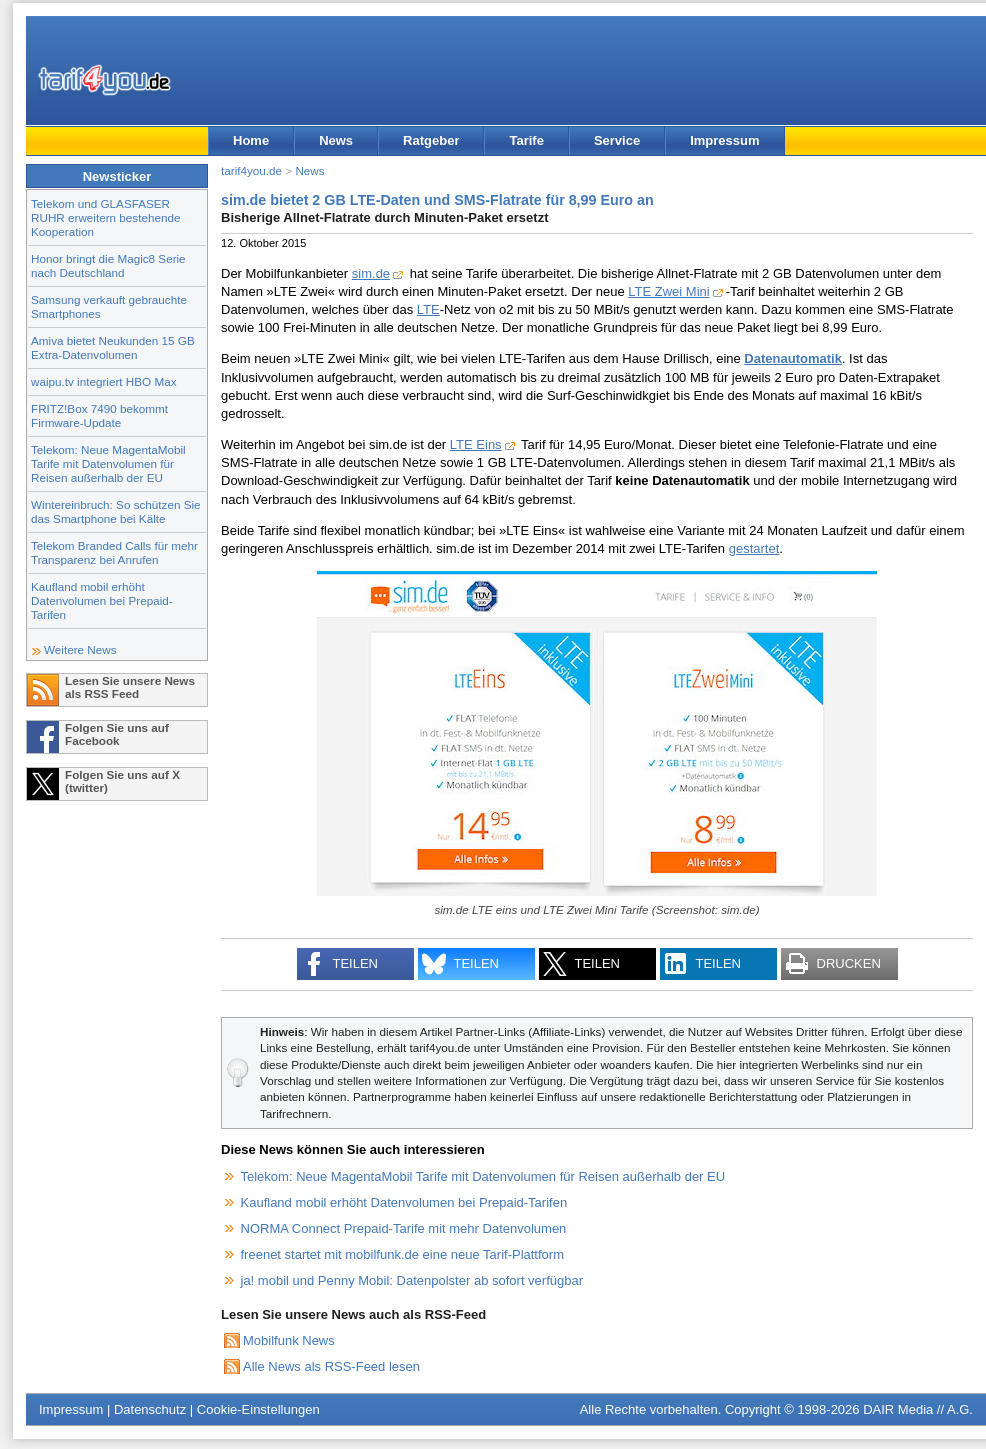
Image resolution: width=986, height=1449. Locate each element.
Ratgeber (431, 140)
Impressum (724, 140)
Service (617, 140)
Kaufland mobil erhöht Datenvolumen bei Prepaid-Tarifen (102, 600)
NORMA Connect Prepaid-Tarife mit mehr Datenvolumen (404, 1228)
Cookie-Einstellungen (258, 1409)
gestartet (754, 548)
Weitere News (80, 649)
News (336, 140)
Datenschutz (150, 1409)
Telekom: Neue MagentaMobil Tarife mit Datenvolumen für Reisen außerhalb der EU (108, 463)
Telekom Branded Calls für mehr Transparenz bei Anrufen (114, 552)
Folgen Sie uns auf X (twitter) (122, 781)
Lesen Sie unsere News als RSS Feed (130, 687)
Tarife (526, 140)
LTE (428, 309)
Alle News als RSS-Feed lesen (331, 1366)
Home (251, 140)
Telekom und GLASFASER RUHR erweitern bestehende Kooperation (105, 217)
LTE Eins (476, 444)
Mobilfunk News (289, 1340)
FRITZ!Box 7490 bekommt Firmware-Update (99, 415)
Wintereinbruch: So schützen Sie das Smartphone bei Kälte (116, 511)
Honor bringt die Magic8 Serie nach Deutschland (108, 265)
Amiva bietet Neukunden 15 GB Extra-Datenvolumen (113, 347)
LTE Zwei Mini (668, 291)
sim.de (371, 273)
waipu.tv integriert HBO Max (104, 381)
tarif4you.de (251, 170)
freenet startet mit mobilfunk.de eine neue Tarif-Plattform (402, 1254)
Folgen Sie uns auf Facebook (117, 734)
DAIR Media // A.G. (918, 1409)
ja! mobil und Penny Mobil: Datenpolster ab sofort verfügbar (412, 1280)
